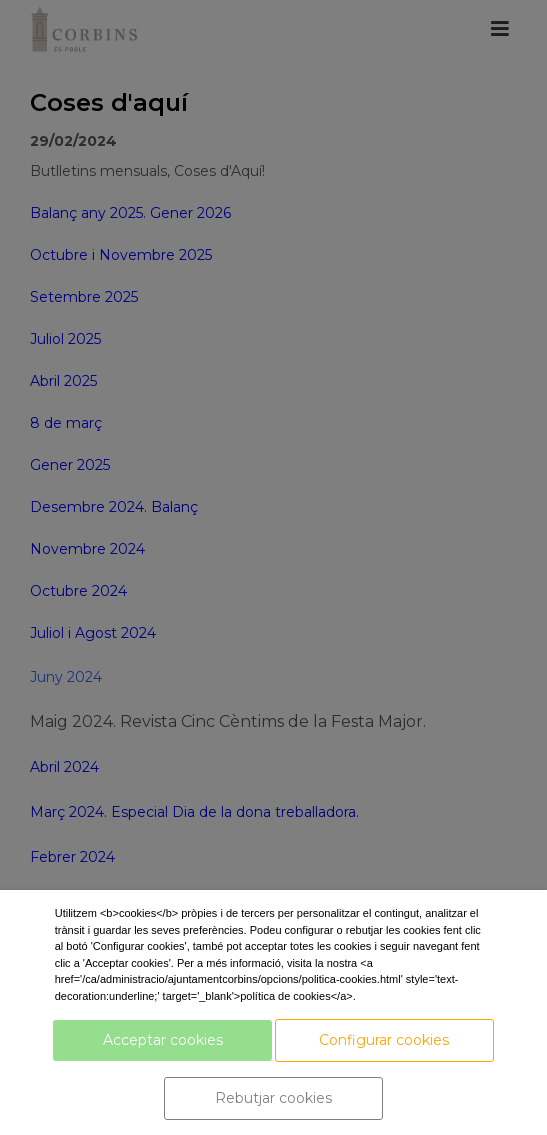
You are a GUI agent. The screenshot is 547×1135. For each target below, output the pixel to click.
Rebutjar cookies (273, 1098)
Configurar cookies (384, 1040)
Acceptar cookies (163, 1040)
